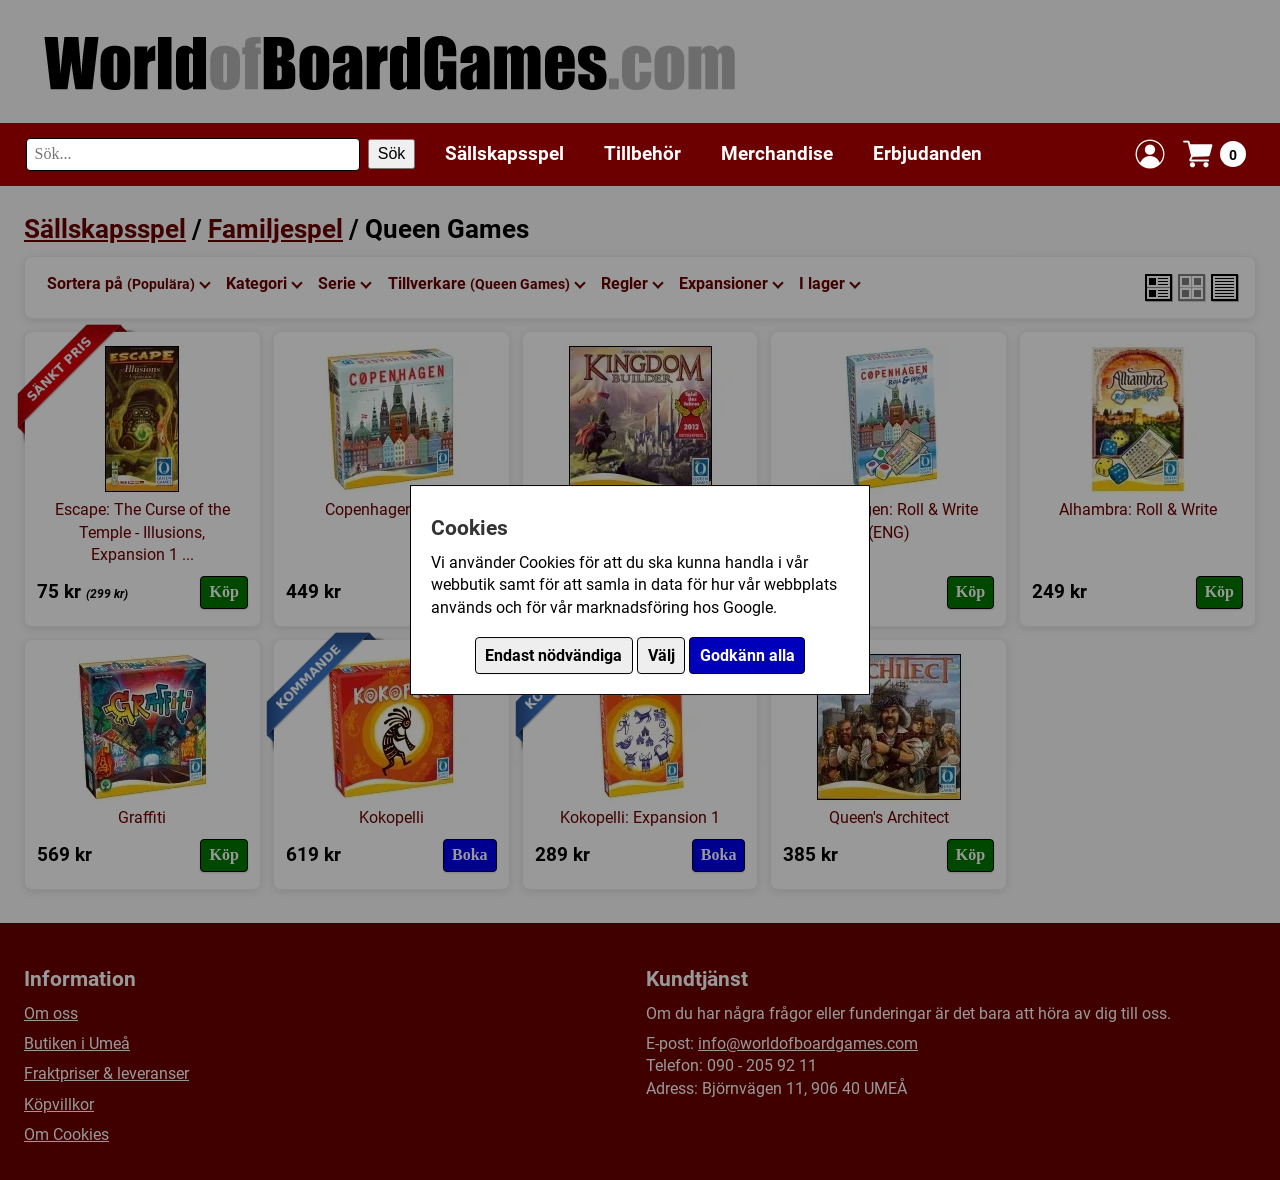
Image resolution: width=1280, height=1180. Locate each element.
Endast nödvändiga (553, 655)
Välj (661, 655)
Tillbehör (642, 153)
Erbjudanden (927, 153)
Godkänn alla (747, 655)
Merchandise (777, 153)
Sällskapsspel (504, 153)
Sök (392, 153)
